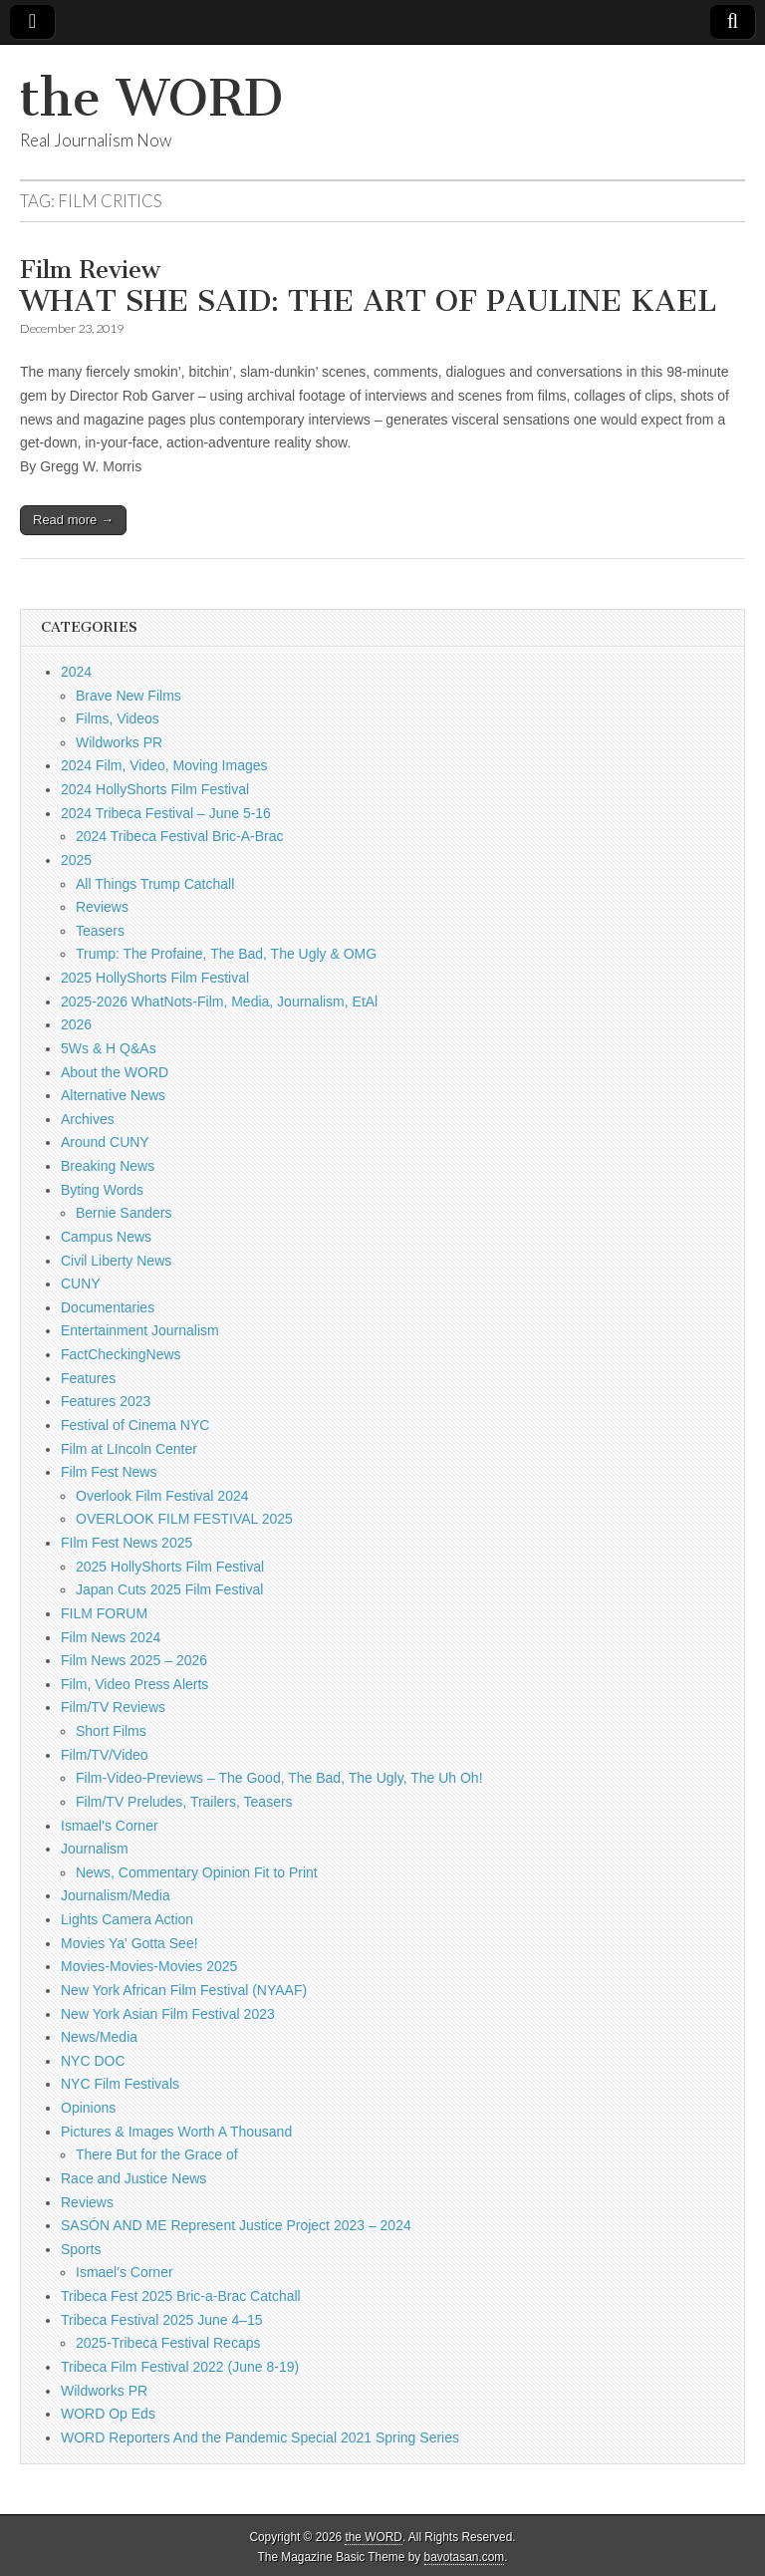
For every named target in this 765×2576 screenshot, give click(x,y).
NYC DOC (93, 2061)
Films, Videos (117, 718)
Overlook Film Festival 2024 (162, 1496)
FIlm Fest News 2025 (126, 1543)
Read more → (73, 519)
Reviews (102, 907)
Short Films (111, 1731)
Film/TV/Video (104, 1755)
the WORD (151, 98)
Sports (81, 2249)
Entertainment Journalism (140, 1330)
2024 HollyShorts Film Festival (155, 789)
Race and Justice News (133, 2178)
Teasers (100, 931)
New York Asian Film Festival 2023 (168, 2014)
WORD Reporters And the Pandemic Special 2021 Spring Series (260, 2437)
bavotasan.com (464, 2557)
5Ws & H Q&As (108, 1048)
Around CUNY (105, 1142)
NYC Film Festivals (120, 2084)
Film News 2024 (110, 1637)
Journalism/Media (115, 1895)
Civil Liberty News (116, 1261)
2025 (76, 860)
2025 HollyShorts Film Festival (155, 978)
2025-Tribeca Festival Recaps (168, 2343)
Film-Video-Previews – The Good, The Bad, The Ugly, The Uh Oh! (279, 1778)
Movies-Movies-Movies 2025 (149, 1966)
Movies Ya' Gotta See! (129, 1943)
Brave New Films (128, 696)
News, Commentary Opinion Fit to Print (197, 1872)
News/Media (99, 2037)
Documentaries (107, 1307)
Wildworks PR (119, 742)
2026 (76, 1024)
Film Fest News (108, 1472)
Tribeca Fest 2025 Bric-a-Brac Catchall (181, 2296)
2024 (76, 672)
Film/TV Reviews (113, 1707)
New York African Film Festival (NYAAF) (184, 1990)
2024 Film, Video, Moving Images (164, 765)
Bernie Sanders (124, 1213)
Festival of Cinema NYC (135, 1425)
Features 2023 (105, 1401)
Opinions (88, 2108)
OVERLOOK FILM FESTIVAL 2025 (184, 1519)
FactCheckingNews (121, 1354)
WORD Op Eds (108, 2414)
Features (88, 1378)
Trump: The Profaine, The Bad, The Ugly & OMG (226, 954)
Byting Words (102, 1190)
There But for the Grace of (157, 2154)
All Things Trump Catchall (155, 884)
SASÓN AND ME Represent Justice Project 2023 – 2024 (236, 2225)
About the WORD (114, 1072)
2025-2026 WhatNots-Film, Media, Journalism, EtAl (219, 1001)
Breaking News (107, 1166)
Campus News (106, 1237)
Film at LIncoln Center (129, 1449)
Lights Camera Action (127, 1919)
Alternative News (113, 1095)
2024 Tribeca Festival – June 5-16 (166, 813)
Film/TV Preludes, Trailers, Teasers (184, 1802)
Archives (88, 1119)
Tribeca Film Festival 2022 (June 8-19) (180, 2367)
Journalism (94, 1849)
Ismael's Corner (109, 1826)
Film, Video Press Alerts (134, 1684)
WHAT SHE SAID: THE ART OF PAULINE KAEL (368, 288)
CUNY (81, 1283)
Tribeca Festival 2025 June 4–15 (162, 2320)
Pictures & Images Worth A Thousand (176, 2132)
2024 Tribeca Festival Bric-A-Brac (180, 836)
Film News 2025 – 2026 (134, 1660)
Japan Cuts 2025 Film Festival (169, 1589)
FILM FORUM (104, 1613)
